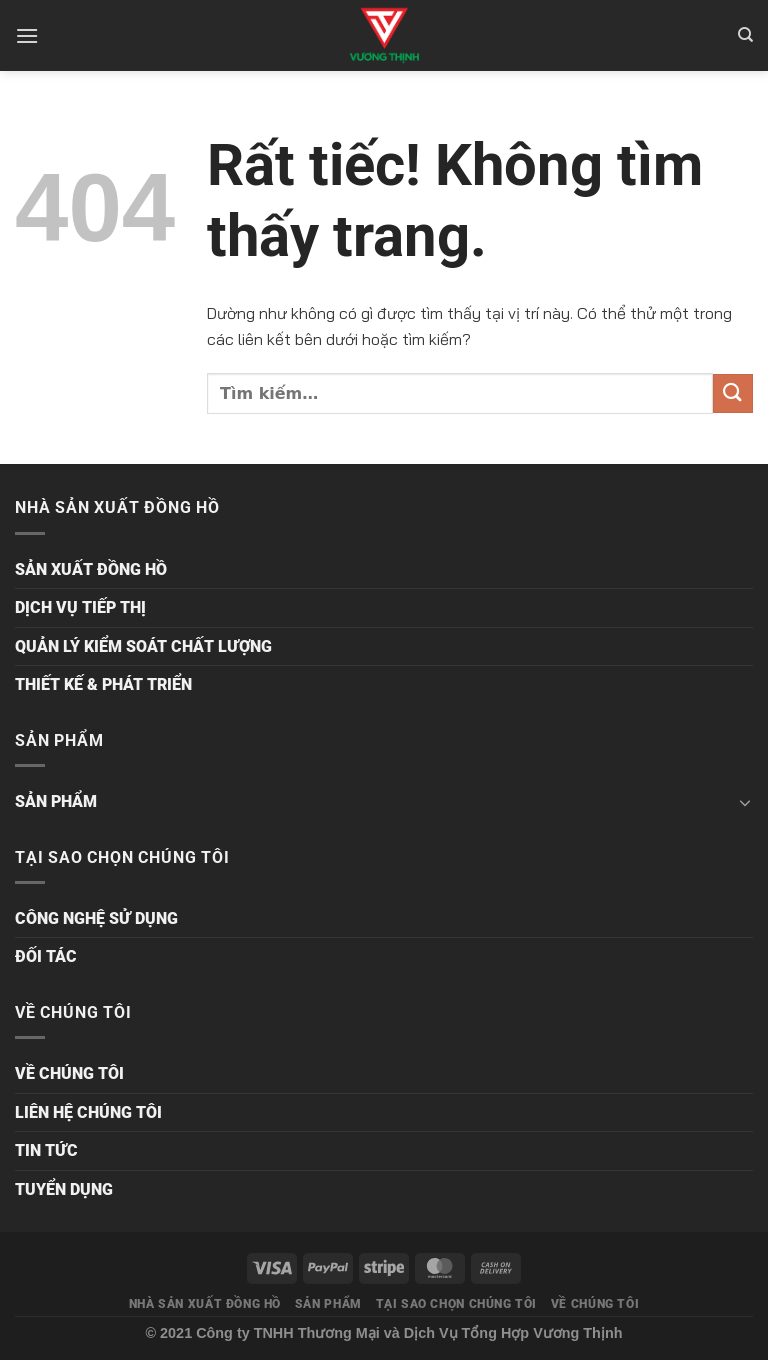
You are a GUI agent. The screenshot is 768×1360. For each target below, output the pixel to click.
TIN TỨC (46, 1150)
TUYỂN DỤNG (64, 1189)
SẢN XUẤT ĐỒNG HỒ (91, 569)
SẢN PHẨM (56, 801)
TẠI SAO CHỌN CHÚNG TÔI (456, 1304)
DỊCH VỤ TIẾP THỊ (80, 607)
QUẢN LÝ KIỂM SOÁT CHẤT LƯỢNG (143, 646)
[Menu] (27, 35)
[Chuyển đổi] (745, 802)
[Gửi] (733, 393)
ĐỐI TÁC (46, 956)
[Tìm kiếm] (745, 35)
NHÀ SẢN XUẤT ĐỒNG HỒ (205, 1304)
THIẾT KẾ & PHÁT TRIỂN (103, 684)
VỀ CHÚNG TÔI (69, 1073)
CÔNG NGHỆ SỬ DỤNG (96, 918)
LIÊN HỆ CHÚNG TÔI (88, 1112)
